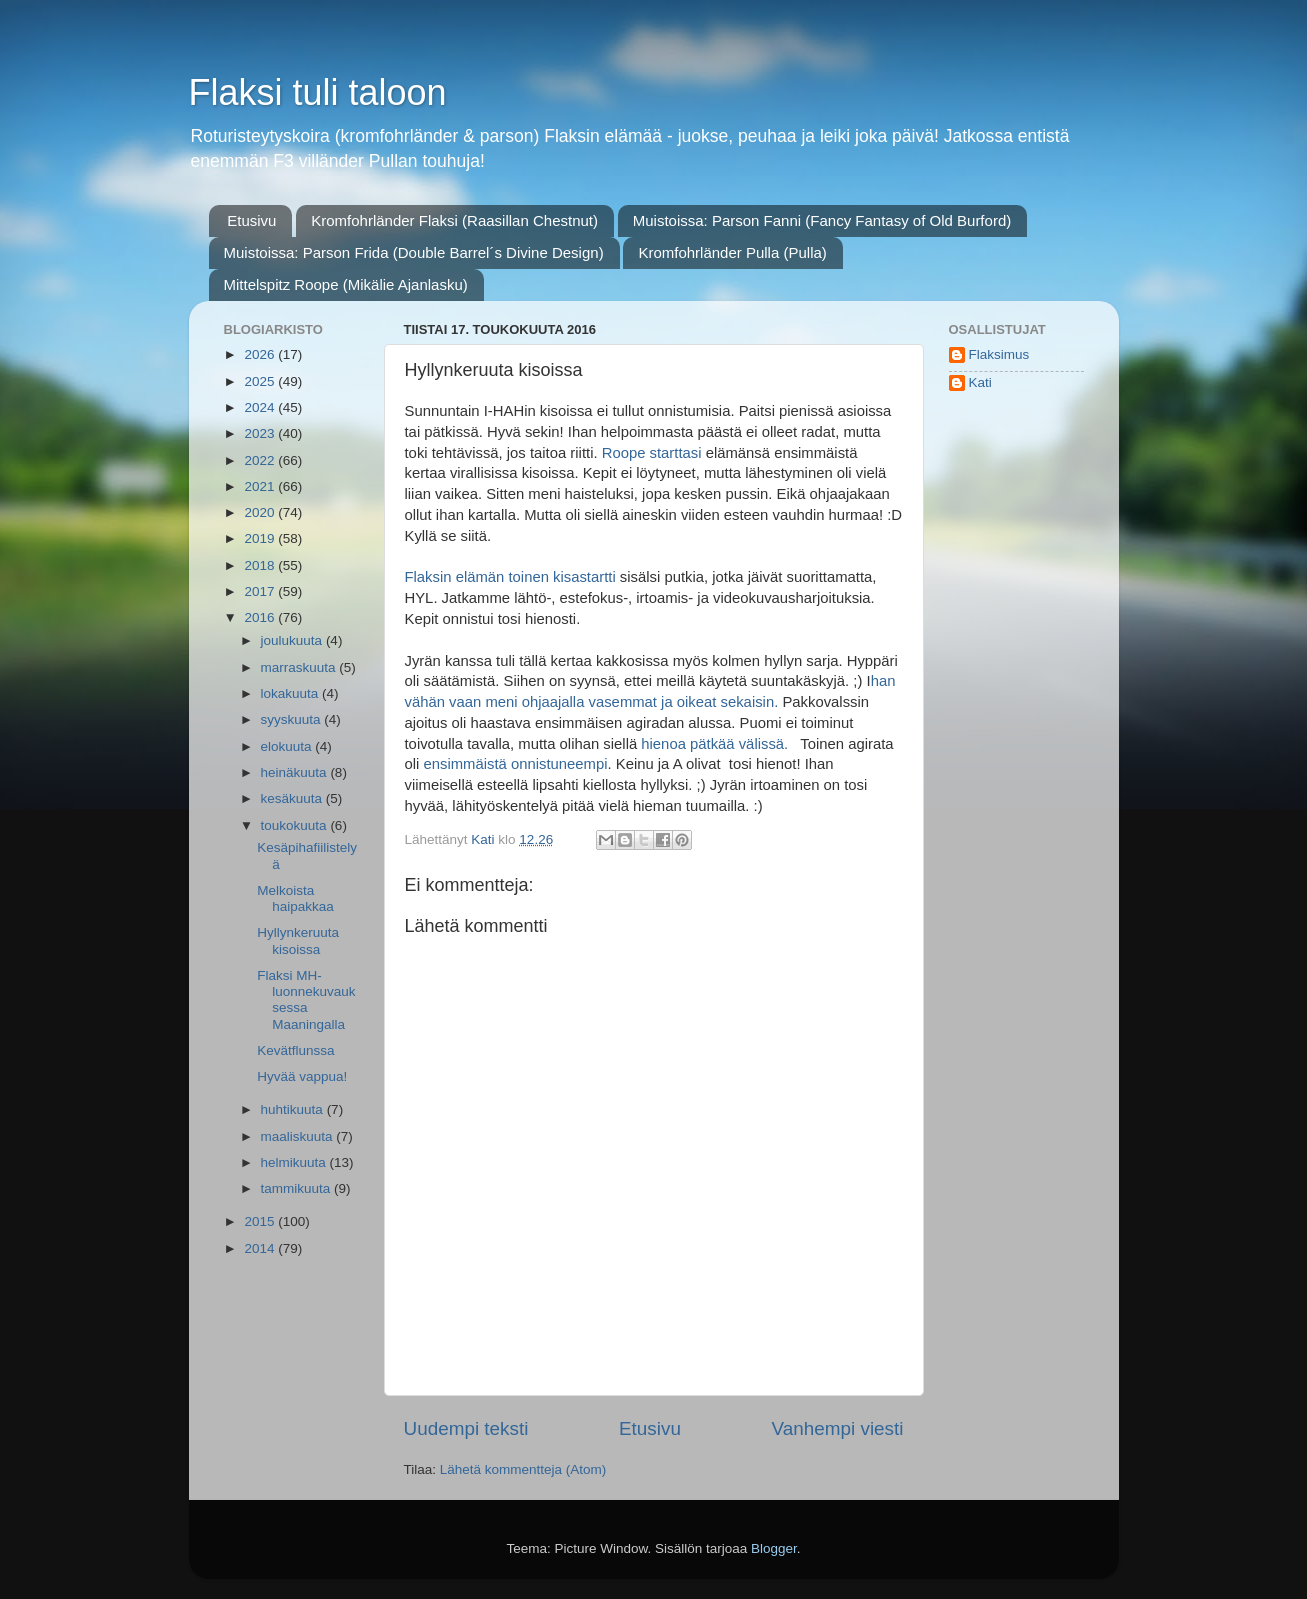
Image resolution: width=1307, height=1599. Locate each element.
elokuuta (288, 746)
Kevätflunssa (295, 1050)
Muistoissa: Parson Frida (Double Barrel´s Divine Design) (414, 252)
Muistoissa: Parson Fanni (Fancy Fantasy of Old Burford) (822, 220)
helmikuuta (295, 1162)
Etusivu (251, 220)
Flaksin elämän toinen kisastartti (512, 577)
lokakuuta (292, 693)
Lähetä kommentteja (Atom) (523, 1469)
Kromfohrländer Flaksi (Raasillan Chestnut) (454, 220)
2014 (261, 1248)
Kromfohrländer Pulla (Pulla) (732, 252)
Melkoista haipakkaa (295, 898)
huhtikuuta (294, 1109)
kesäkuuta (293, 798)
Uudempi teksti (466, 1428)
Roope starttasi (654, 453)
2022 (261, 460)
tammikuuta (298, 1188)
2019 (261, 538)
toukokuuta (296, 825)
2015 (261, 1221)
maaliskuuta (299, 1136)
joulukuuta (293, 640)
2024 (261, 407)
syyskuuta (293, 719)
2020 (261, 512)
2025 (261, 381)
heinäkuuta (296, 772)
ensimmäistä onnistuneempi (515, 764)
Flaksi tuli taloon (318, 92)
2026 (261, 354)
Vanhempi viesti (838, 1428)
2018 (261, 565)
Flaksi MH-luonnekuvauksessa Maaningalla (306, 1000)
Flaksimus (999, 354)
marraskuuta (300, 667)
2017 (261, 591)
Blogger (774, 1548)
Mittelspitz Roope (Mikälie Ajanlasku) (346, 284)
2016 (261, 617)
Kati (980, 382)
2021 (261, 486)
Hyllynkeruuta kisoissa (298, 940)
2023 (261, 433)
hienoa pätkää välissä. (720, 744)
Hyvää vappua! (302, 1076)
